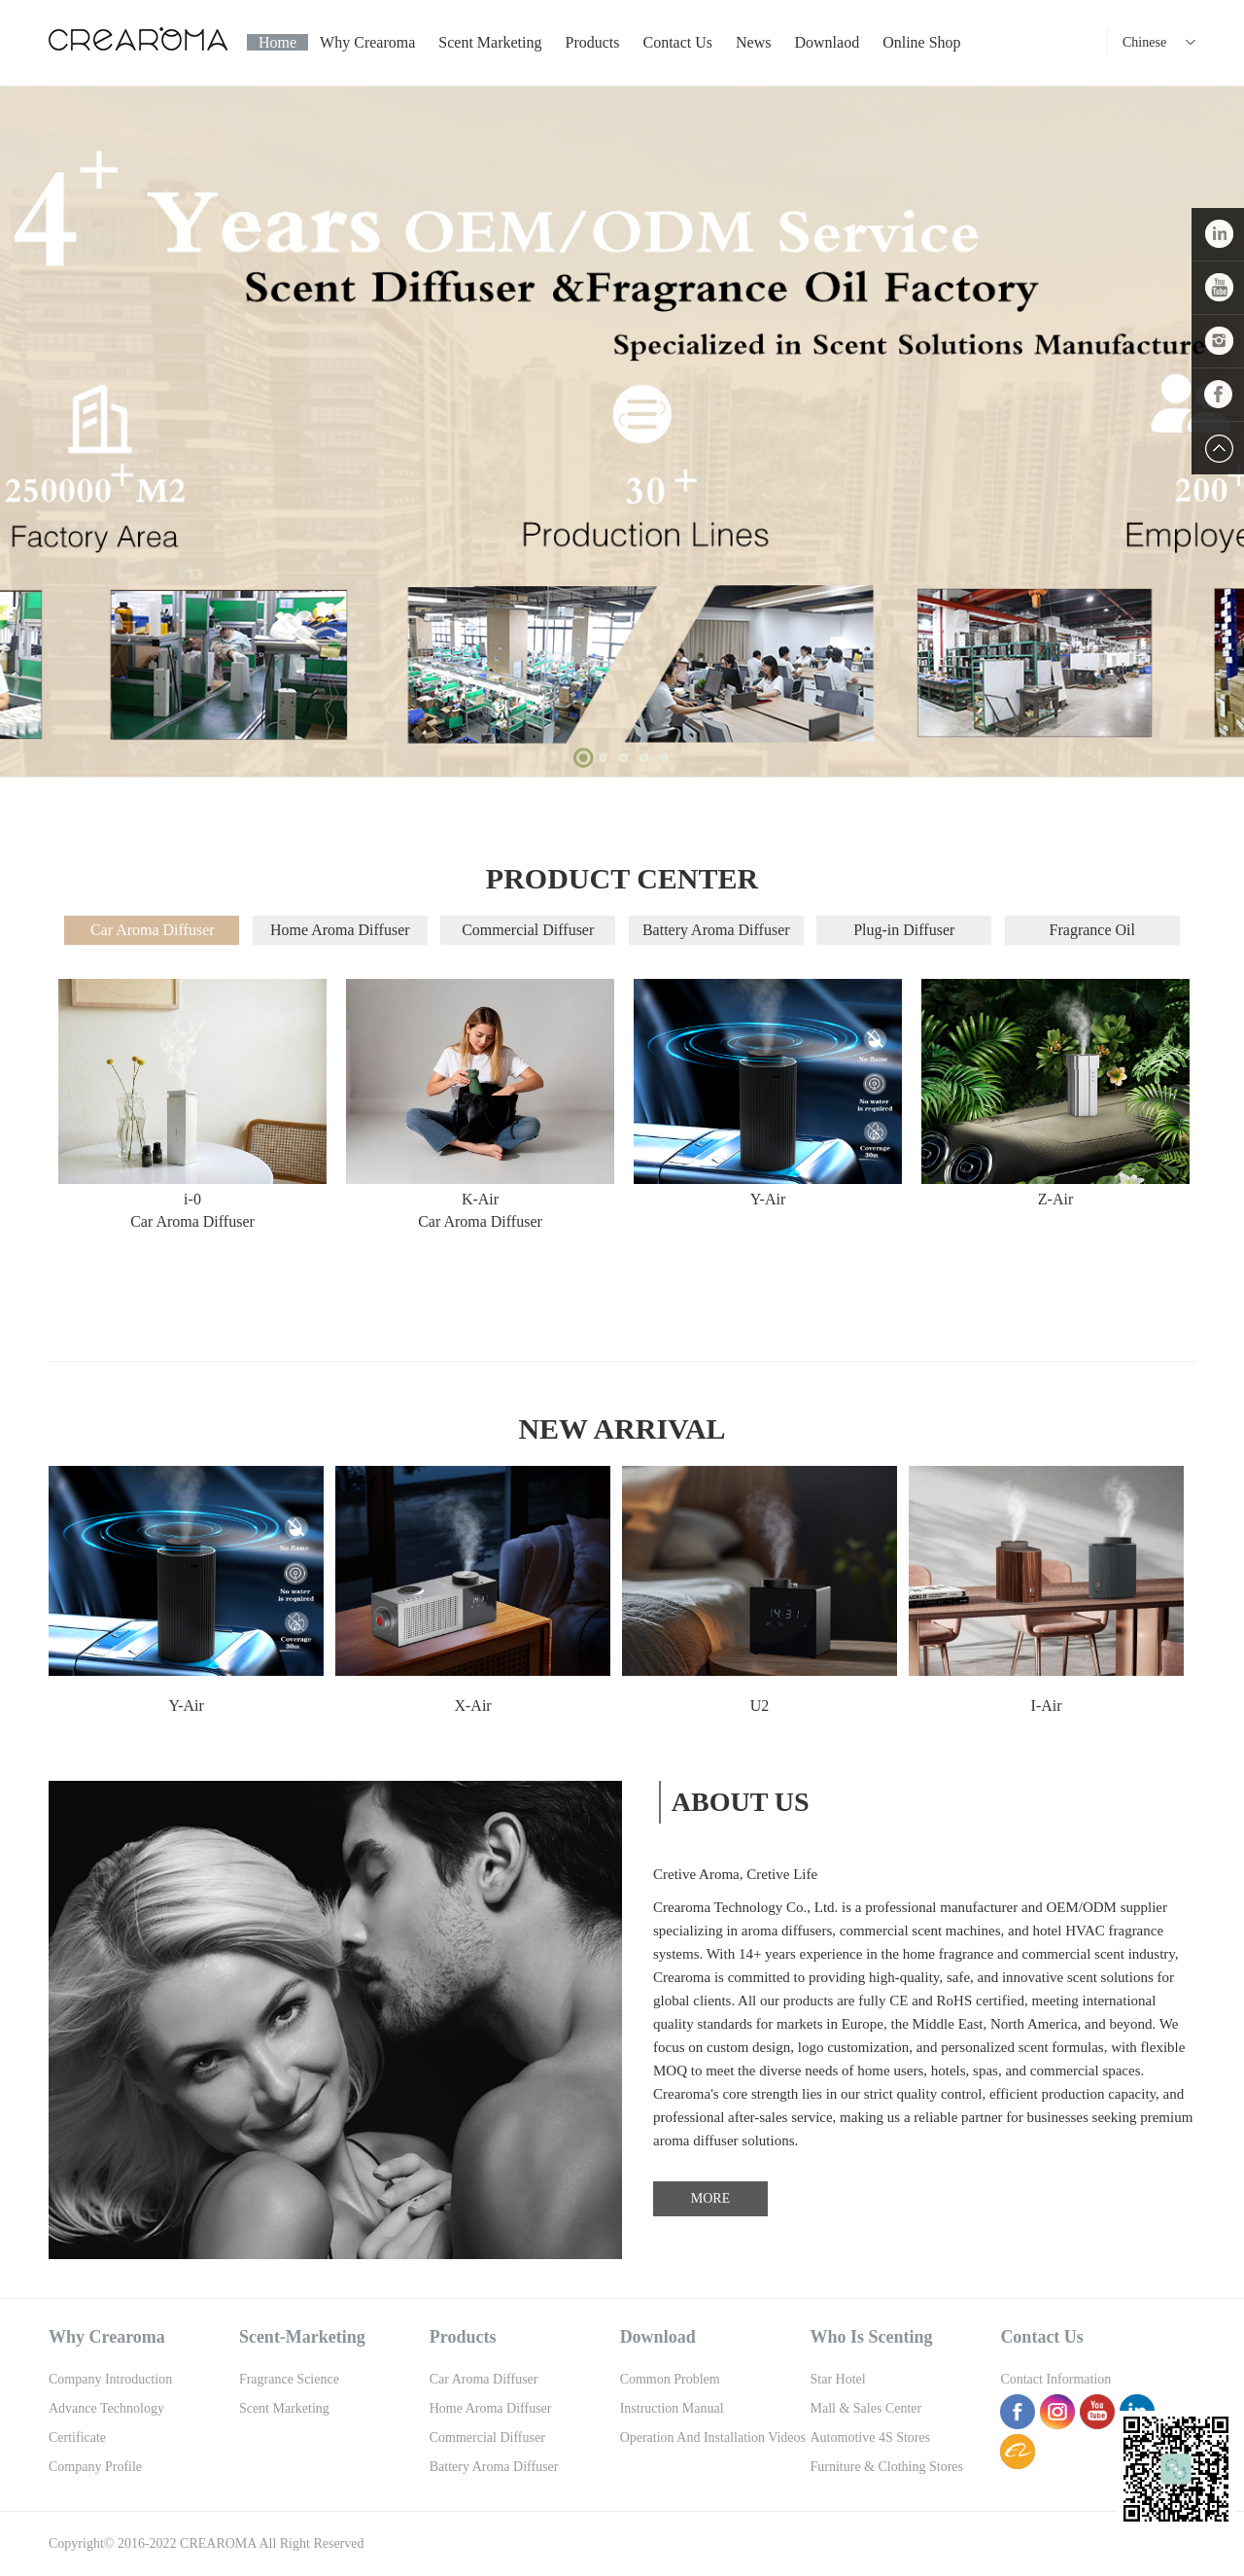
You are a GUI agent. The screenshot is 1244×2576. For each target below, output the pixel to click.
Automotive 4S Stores (871, 2437)
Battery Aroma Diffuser (716, 930)
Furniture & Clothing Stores (887, 2466)
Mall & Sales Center (866, 2408)
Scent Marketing (489, 42)
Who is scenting (872, 2337)
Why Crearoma (367, 42)
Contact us (678, 42)
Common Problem (670, 2379)
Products (593, 42)
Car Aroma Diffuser (152, 930)
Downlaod (826, 42)
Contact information (1055, 2379)
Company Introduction (110, 2379)
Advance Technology (106, 2408)
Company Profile (95, 2466)
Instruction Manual (672, 2408)
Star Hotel (838, 2379)
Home (277, 42)
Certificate (77, 2437)
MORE (710, 2198)
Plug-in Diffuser (903, 930)
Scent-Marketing (302, 2337)
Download (658, 2337)
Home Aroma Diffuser (340, 930)
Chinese (1144, 42)
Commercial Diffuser (528, 930)
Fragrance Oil (1092, 930)
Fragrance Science (289, 2379)
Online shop (921, 42)
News (753, 42)
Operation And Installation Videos (713, 2437)
